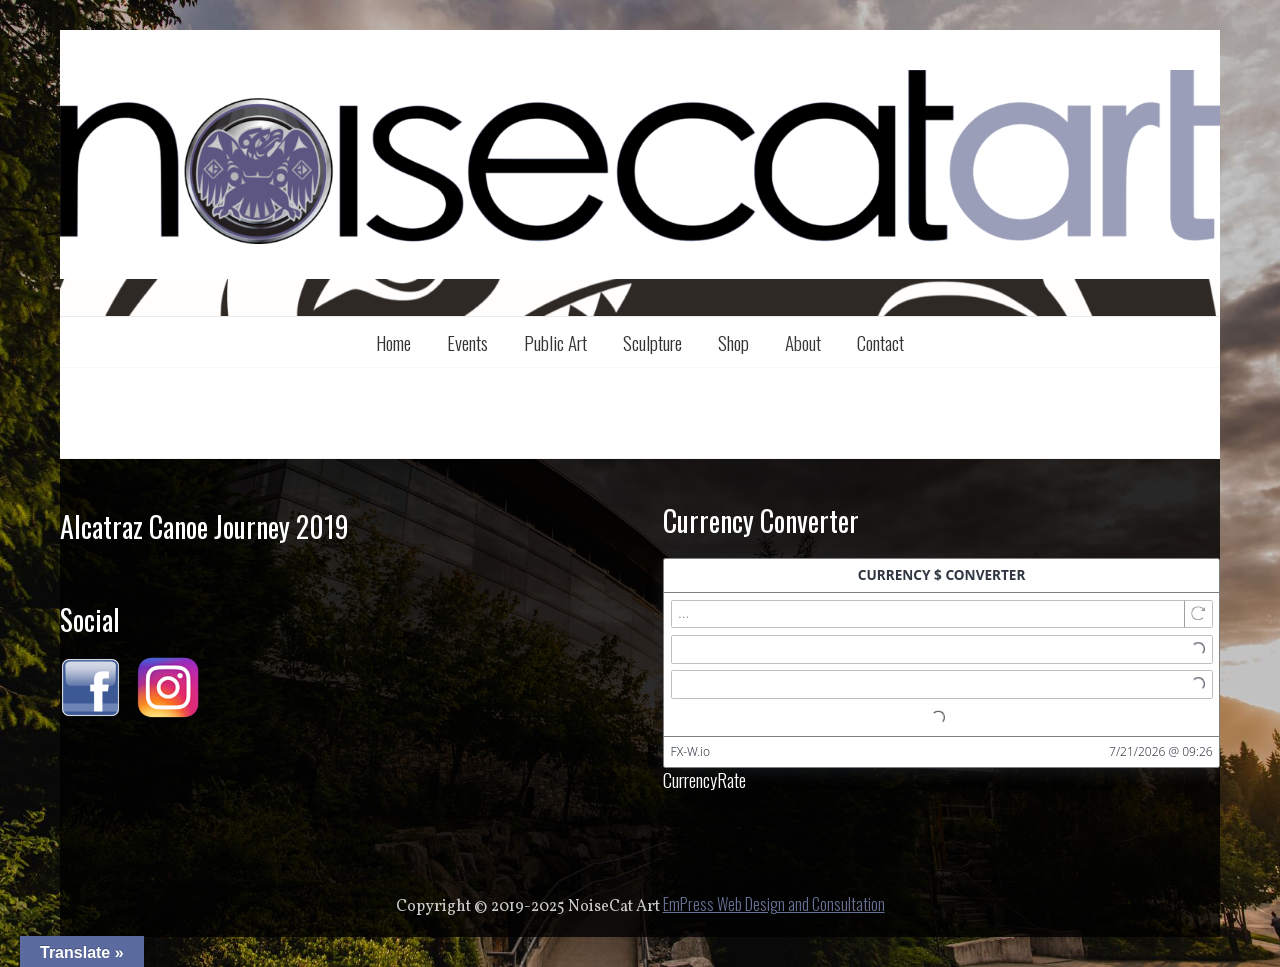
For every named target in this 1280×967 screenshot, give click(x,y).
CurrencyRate (704, 779)
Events (467, 342)
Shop (733, 342)
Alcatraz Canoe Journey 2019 (204, 526)
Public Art (555, 342)
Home (393, 342)
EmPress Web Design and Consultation (774, 904)
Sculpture (652, 342)
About (803, 342)
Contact (880, 342)
